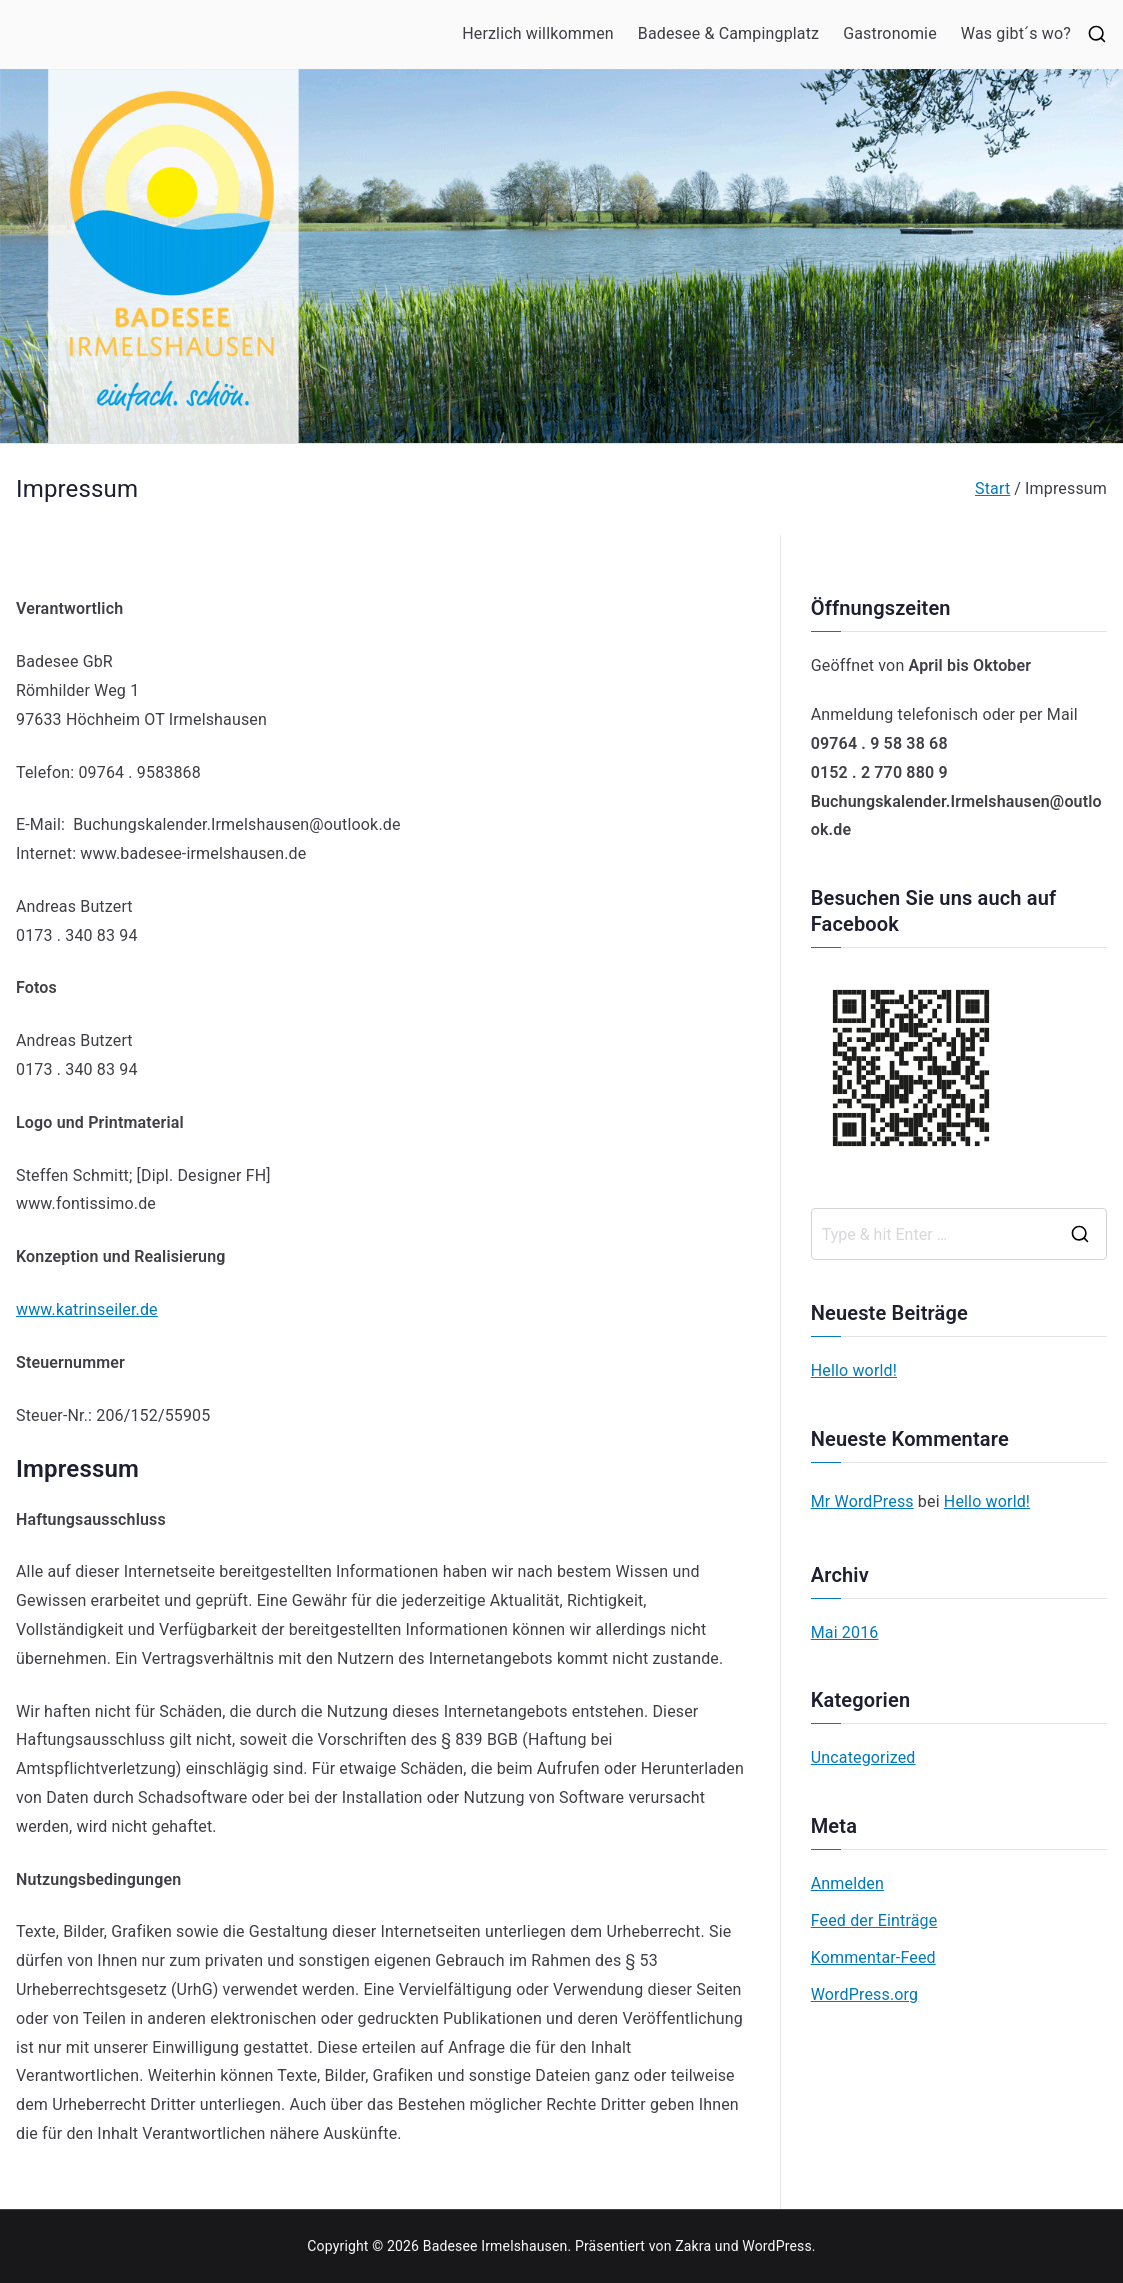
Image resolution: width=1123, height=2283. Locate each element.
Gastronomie (890, 33)
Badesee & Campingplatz (728, 33)
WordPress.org (864, 1994)
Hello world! (854, 1370)
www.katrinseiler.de (87, 1309)
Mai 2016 (845, 1632)
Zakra (693, 2246)
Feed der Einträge (874, 1920)
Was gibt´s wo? (1016, 33)
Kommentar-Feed (873, 1957)
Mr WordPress (862, 1501)
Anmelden (847, 1883)
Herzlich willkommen (538, 33)
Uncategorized (863, 1757)
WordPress (776, 2246)
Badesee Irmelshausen (495, 2246)
